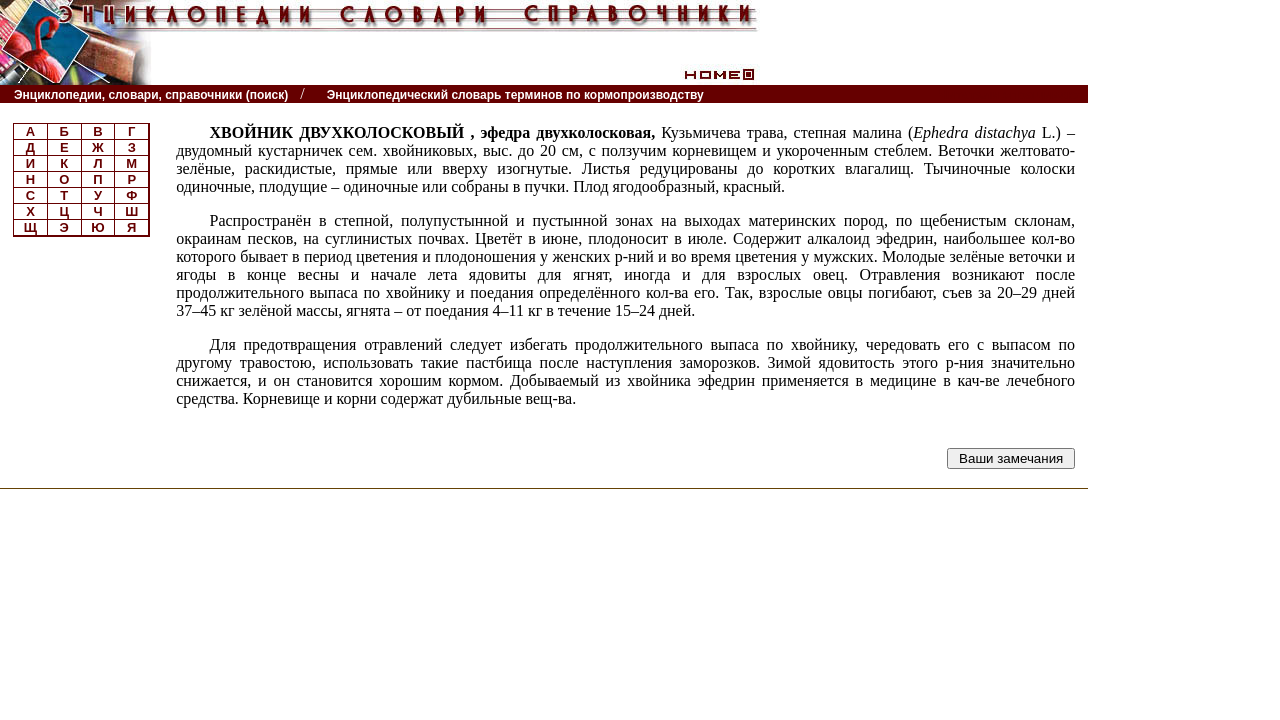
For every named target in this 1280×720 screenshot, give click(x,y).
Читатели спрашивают (1011, 94)
